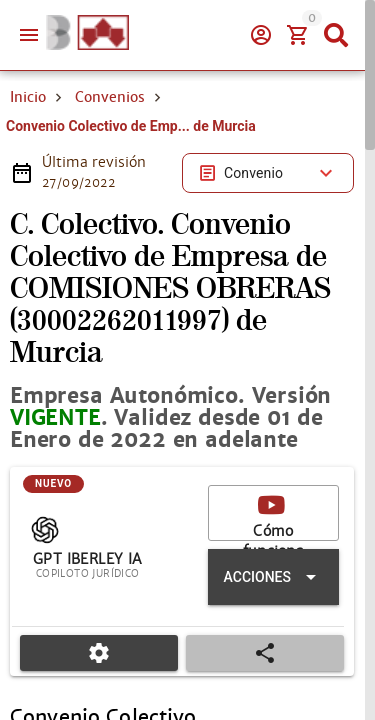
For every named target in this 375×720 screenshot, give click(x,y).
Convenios (110, 97)
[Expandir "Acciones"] (273, 577)
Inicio (28, 97)
